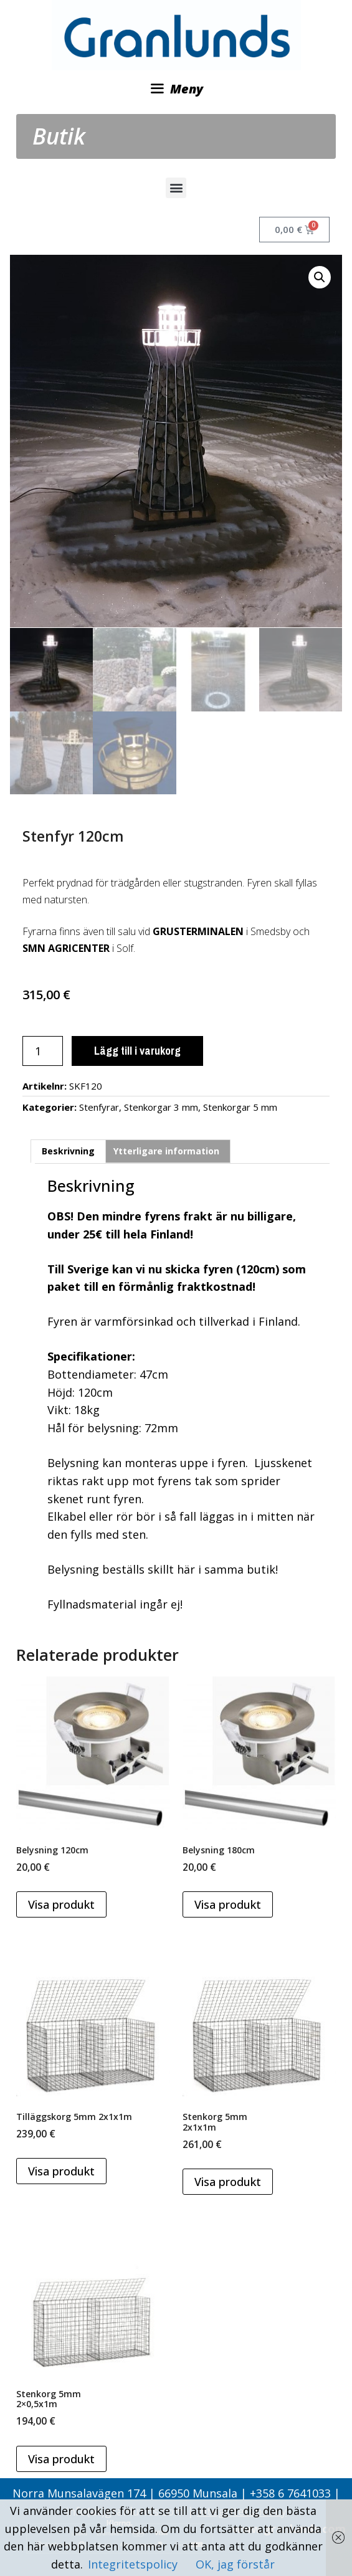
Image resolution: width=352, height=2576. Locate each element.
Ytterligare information (166, 1150)
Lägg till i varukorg (137, 1050)
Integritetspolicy (134, 2564)
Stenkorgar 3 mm (161, 1106)
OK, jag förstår (235, 2564)
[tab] (68, 1150)
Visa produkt (61, 1904)
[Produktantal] (42, 1050)
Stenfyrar (99, 1106)
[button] (176, 188)
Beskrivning (68, 1150)
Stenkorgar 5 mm (240, 1106)
